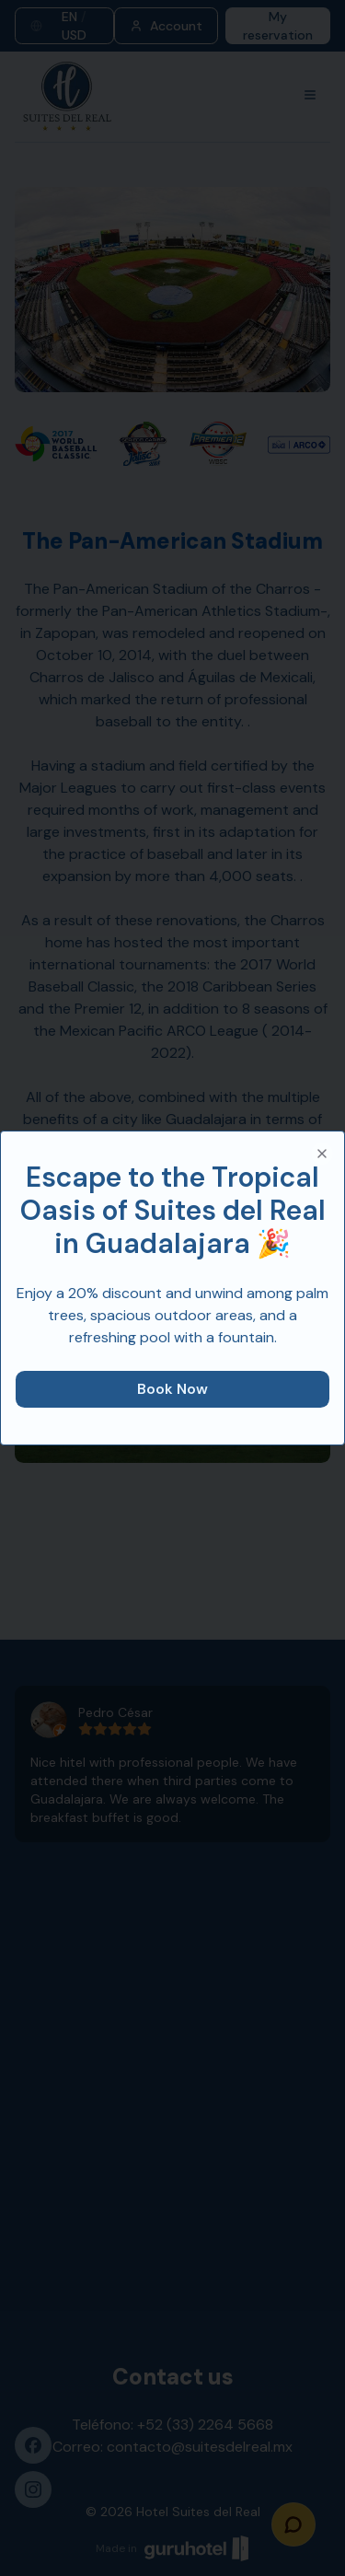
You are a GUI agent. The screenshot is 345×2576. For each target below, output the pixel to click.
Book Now (172, 1388)
